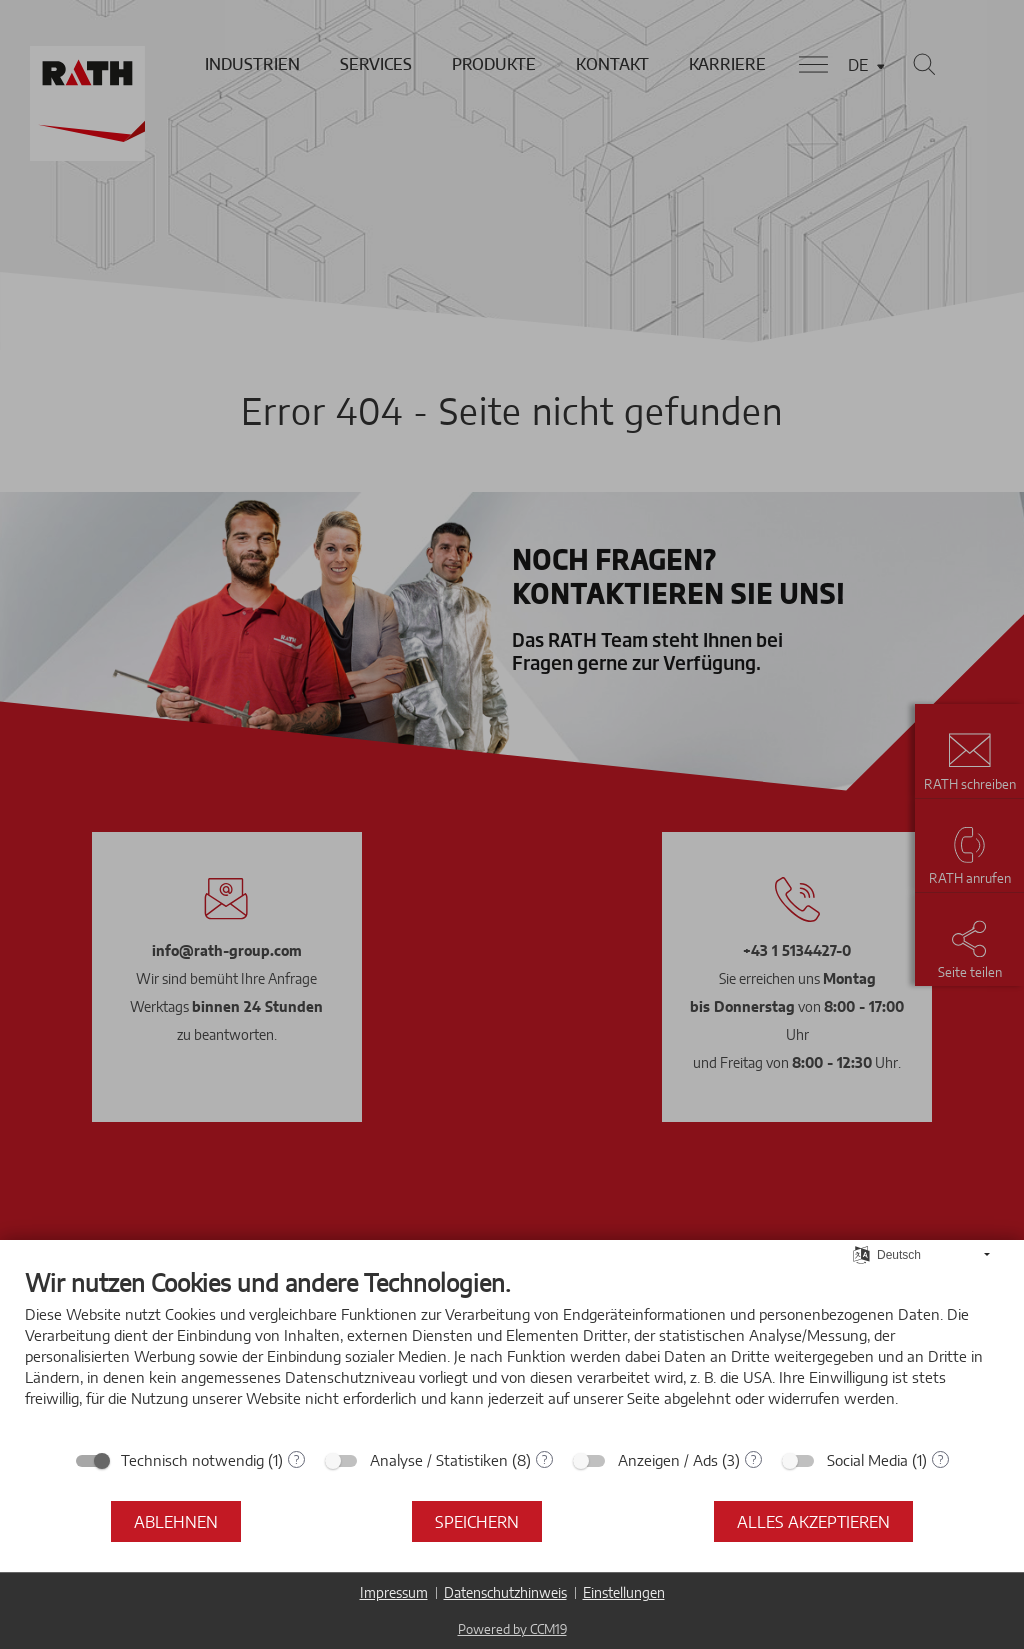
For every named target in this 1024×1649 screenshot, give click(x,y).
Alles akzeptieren (813, 1521)
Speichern (477, 1521)
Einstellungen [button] (624, 1592)
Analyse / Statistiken (439, 1460)
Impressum (394, 1592)
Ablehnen (176, 1521)
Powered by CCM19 (512, 1629)
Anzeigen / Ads (668, 1460)
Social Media (867, 1460)
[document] (512, 1352)
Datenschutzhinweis (505, 1592)
